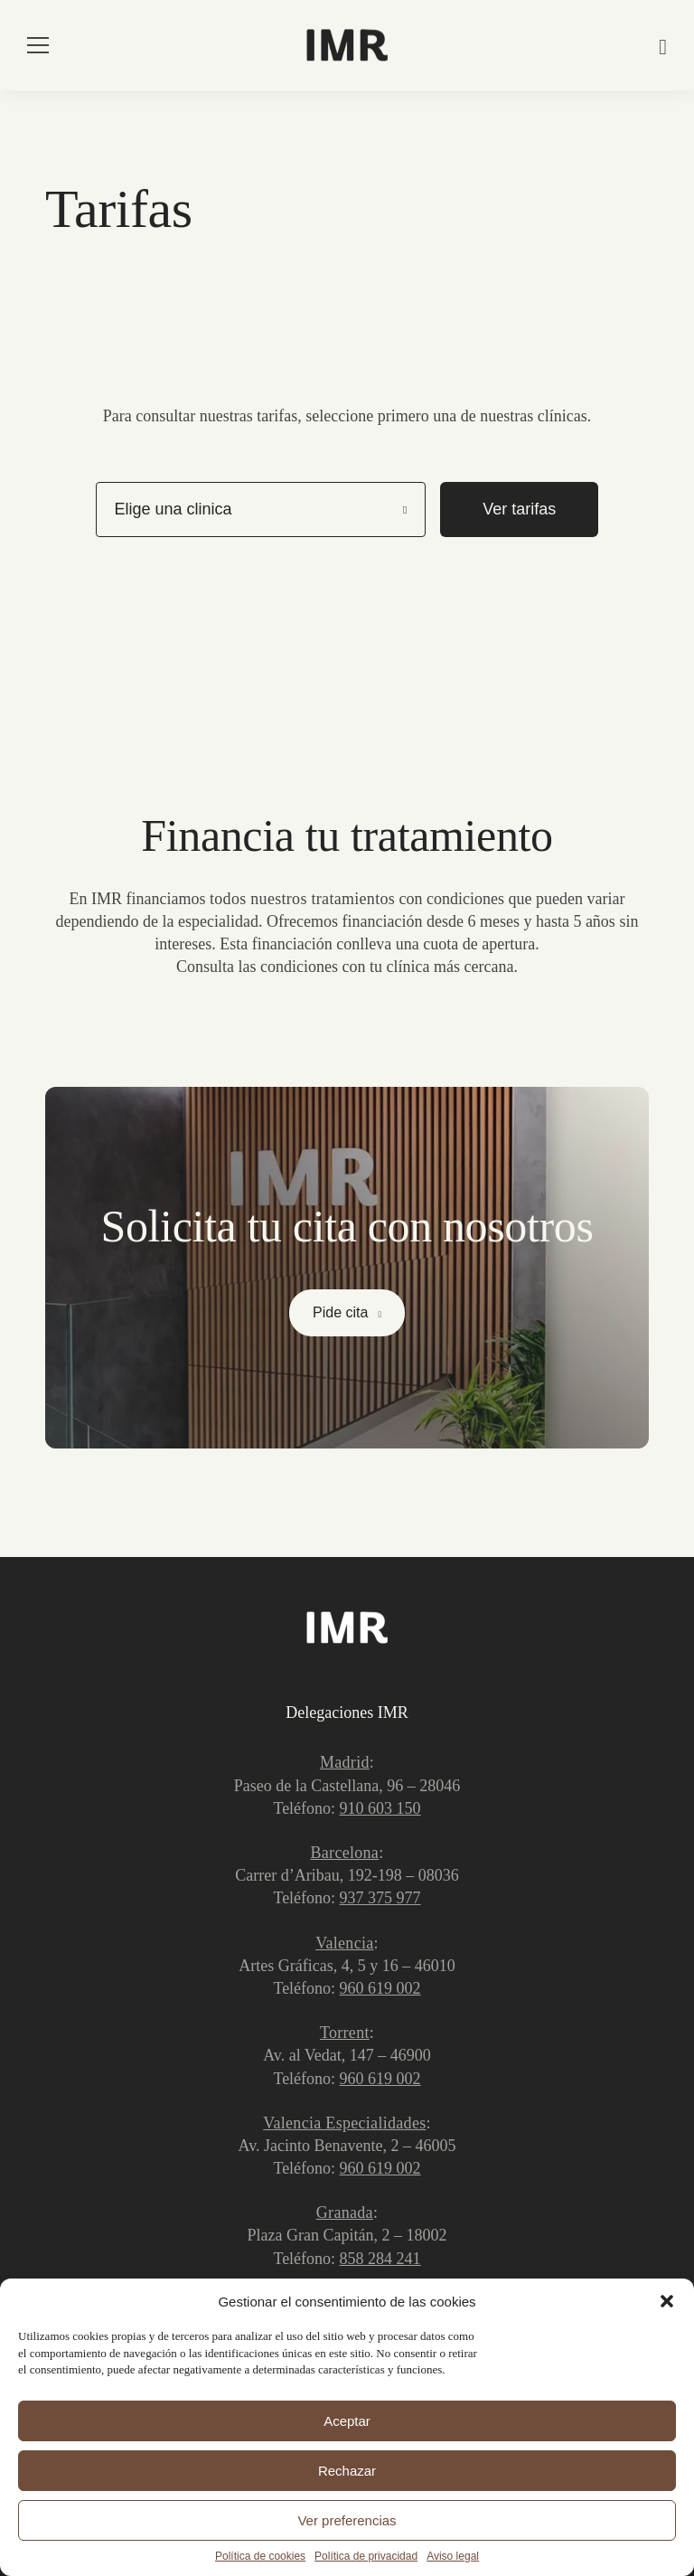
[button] (667, 2301)
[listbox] (261, 509)
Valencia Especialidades (344, 2123)
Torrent (345, 2033)
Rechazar (347, 2470)
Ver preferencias (346, 2520)
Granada (344, 2212)
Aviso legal (453, 2556)
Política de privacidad (365, 2556)
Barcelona (345, 1853)
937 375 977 (380, 1898)
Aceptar (347, 2421)
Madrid (345, 1762)
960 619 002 (380, 1988)
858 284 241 (380, 2259)
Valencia (344, 1943)
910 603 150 (380, 1808)
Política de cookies (260, 2556)
